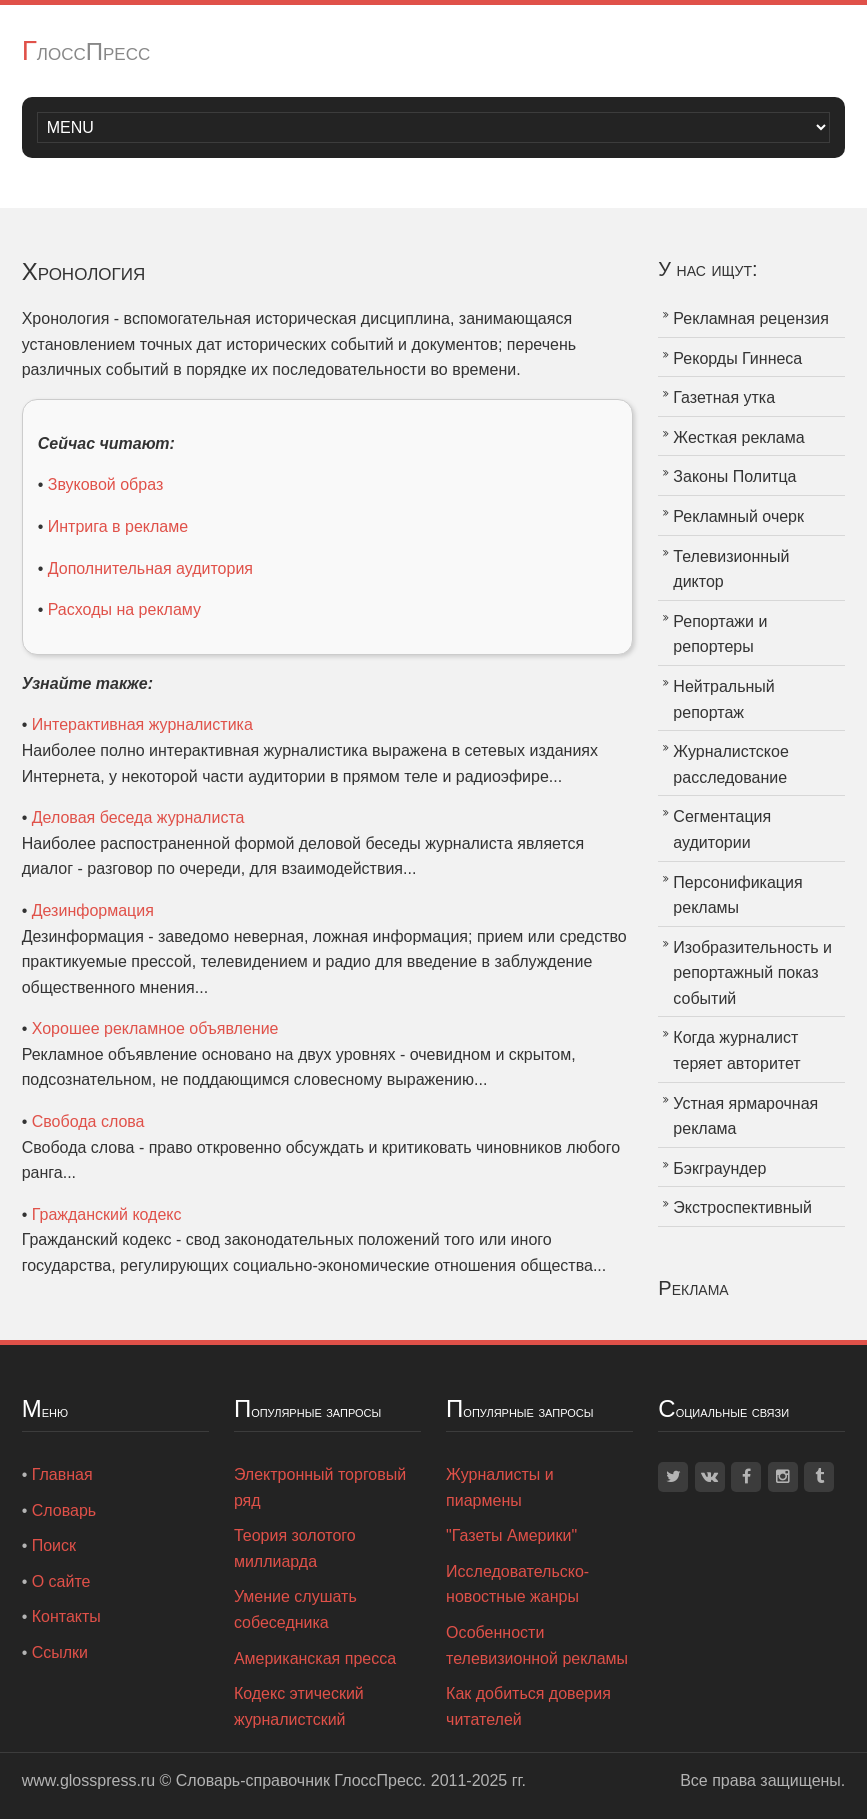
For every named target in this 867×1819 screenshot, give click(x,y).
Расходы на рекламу (124, 609)
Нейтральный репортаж (723, 699)
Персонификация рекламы (737, 895)
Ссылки (60, 1652)
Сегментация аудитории (722, 829)
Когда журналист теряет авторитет (736, 1050)
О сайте (61, 1581)
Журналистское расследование (730, 764)
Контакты (66, 1616)
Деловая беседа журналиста (138, 817)
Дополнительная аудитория (150, 568)
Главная (62, 1474)
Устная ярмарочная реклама (745, 1116)
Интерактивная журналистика (142, 724)
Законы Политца (734, 476)
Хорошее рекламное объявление (155, 1028)
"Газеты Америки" (511, 1535)
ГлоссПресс (86, 51)
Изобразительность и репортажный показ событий (752, 973)
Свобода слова (88, 1121)
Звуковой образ (106, 484)
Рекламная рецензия (751, 318)
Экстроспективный (742, 1207)
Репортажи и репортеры (720, 634)
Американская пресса (315, 1658)
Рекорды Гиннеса (737, 358)
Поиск (54, 1545)
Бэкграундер (719, 1168)
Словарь (64, 1510)
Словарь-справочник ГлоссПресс (299, 1780)
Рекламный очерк (738, 516)
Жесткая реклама (738, 437)
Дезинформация (93, 910)
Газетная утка (724, 397)
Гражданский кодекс (107, 1214)
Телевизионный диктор (731, 569)
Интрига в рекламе (118, 526)
